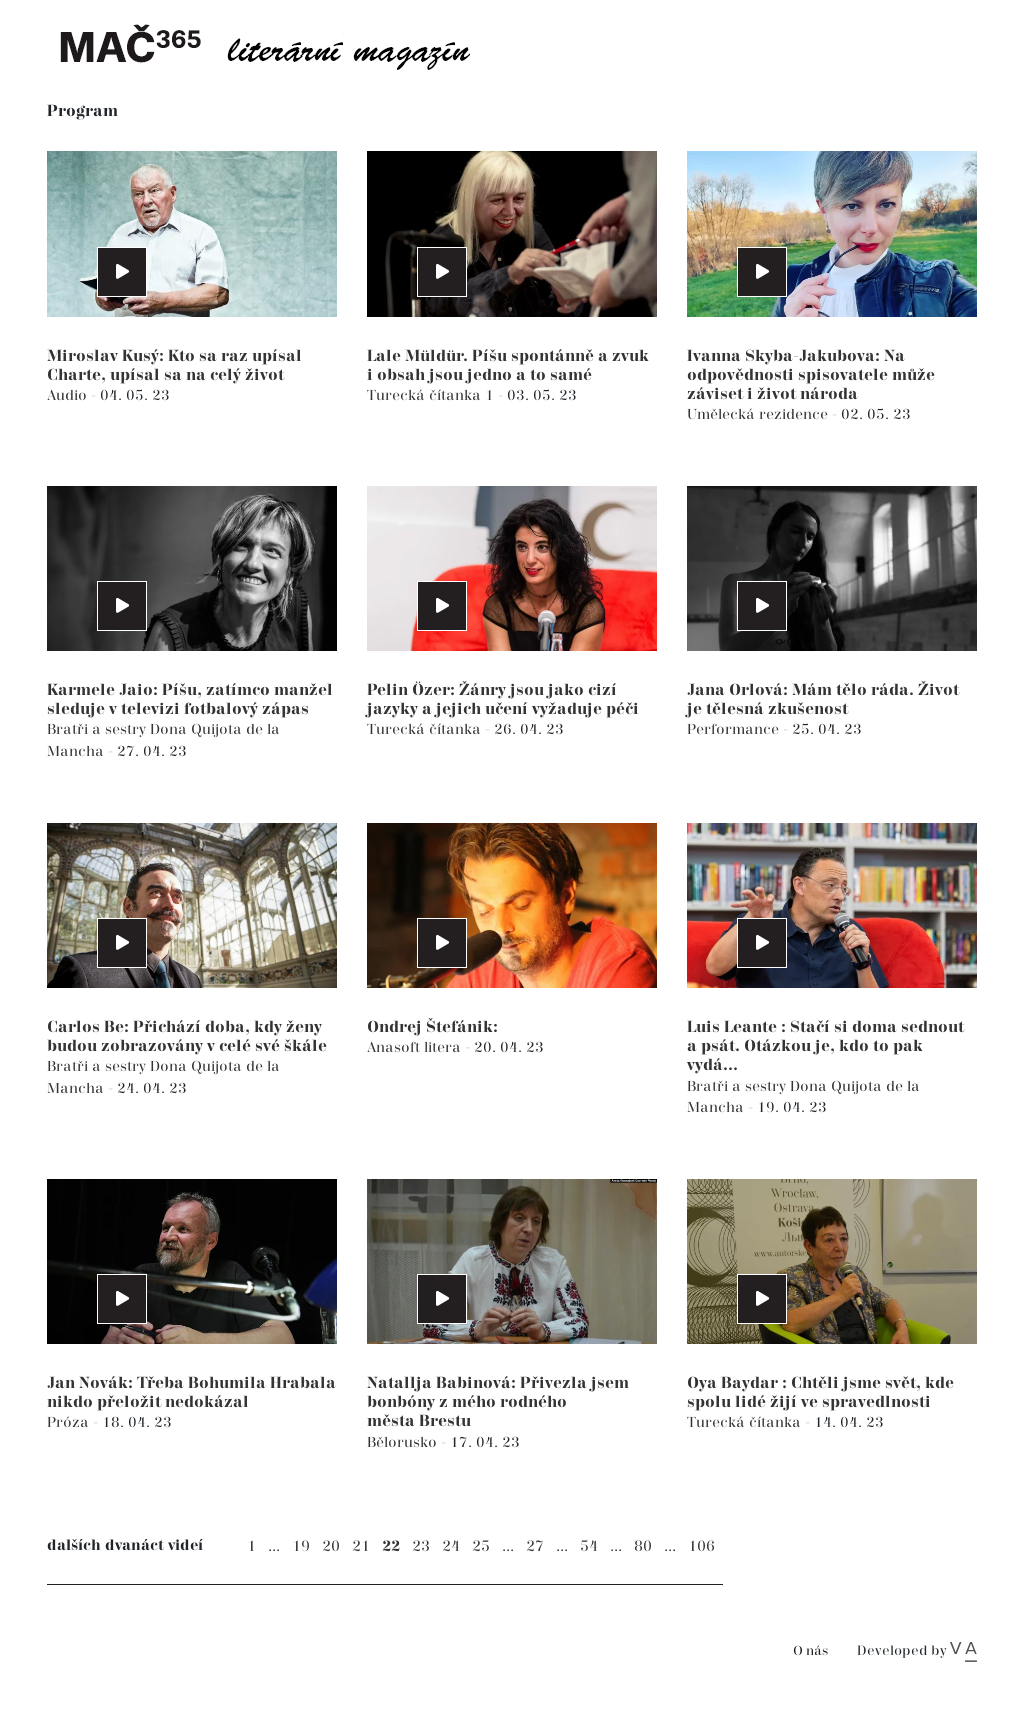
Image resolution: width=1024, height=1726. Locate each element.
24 (451, 1546)
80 (643, 1546)
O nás (810, 1651)
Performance (735, 729)
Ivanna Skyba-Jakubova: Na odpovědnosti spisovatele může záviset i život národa (811, 375)
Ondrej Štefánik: (432, 1027)
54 (589, 1546)
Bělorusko (404, 1442)
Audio (69, 395)
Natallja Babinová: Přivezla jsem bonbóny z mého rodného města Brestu (498, 1402)
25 (481, 1546)
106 (701, 1546)
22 (391, 1546)
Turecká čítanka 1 (432, 395)
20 (331, 1546)
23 (421, 1546)
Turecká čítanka (426, 729)
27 (535, 1546)
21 (361, 1546)
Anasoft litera (416, 1047)
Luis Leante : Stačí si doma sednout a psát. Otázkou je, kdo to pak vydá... (825, 1046)
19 (301, 1546)
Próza (70, 1422)
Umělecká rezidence (759, 414)
